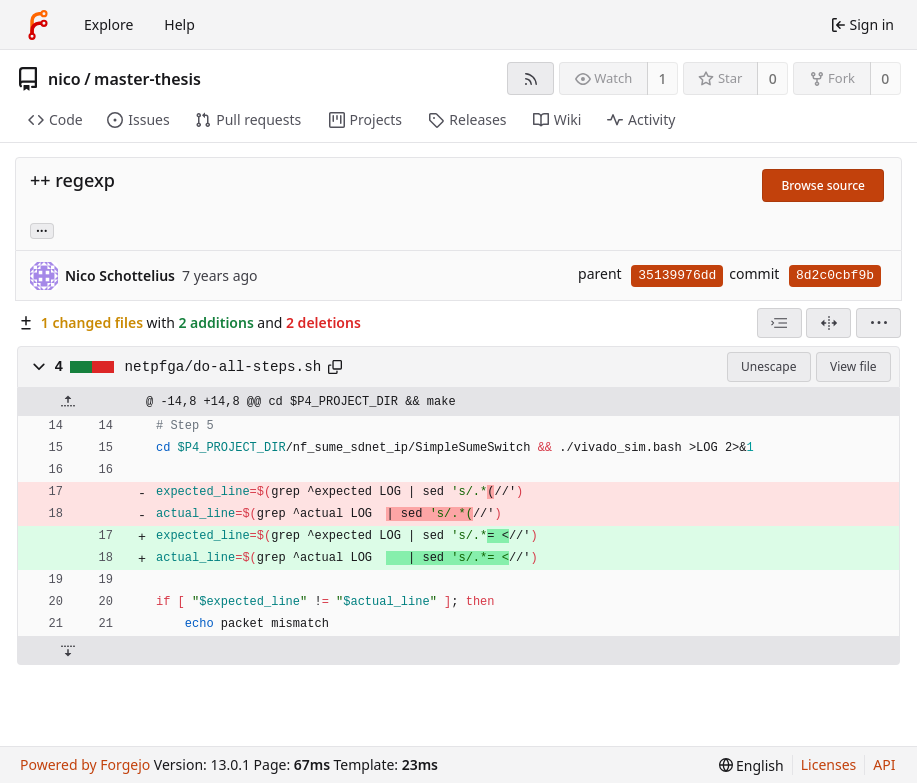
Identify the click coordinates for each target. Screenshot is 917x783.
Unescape (768, 366)
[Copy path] (335, 367)
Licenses (829, 764)
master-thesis (147, 79)
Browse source (823, 185)
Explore (108, 24)
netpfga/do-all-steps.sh (223, 367)
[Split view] (828, 323)
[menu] (878, 323)
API (884, 764)
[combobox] (779, 323)
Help (179, 24)
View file (853, 366)
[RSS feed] (530, 78)
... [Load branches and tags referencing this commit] (42, 229)
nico (64, 79)
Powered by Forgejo (85, 764)
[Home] (38, 25)
